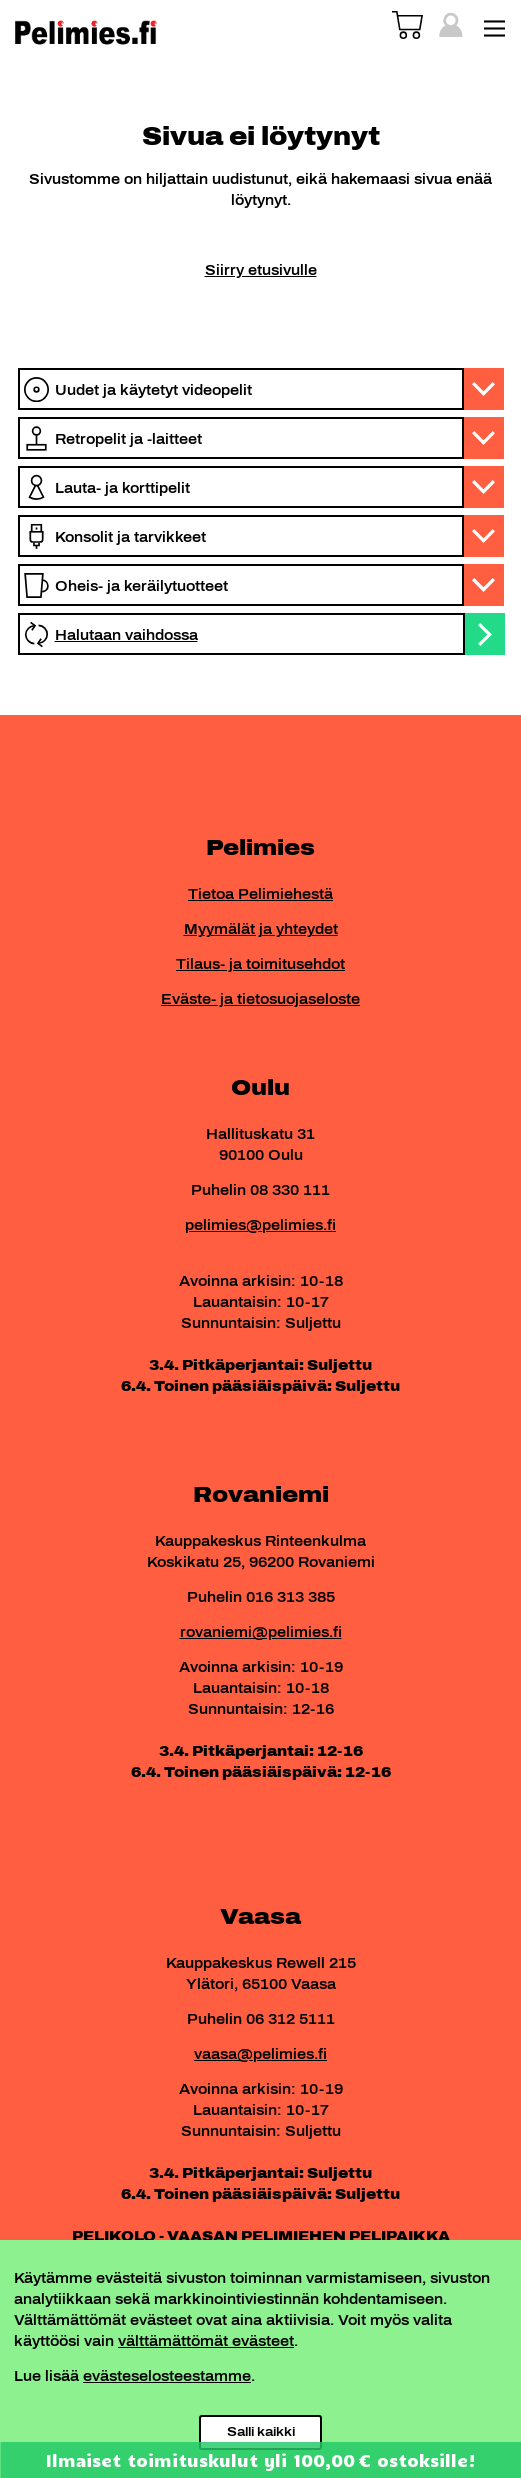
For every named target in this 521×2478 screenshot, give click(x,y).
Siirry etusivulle (261, 270)
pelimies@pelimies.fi (260, 1225)
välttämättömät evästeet (206, 2341)
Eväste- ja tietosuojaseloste (260, 999)
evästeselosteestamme (167, 2376)
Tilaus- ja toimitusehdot (260, 964)
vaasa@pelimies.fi (260, 2054)
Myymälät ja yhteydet (261, 929)
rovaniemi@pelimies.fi (261, 1632)
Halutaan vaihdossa (126, 635)
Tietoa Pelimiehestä (260, 894)
